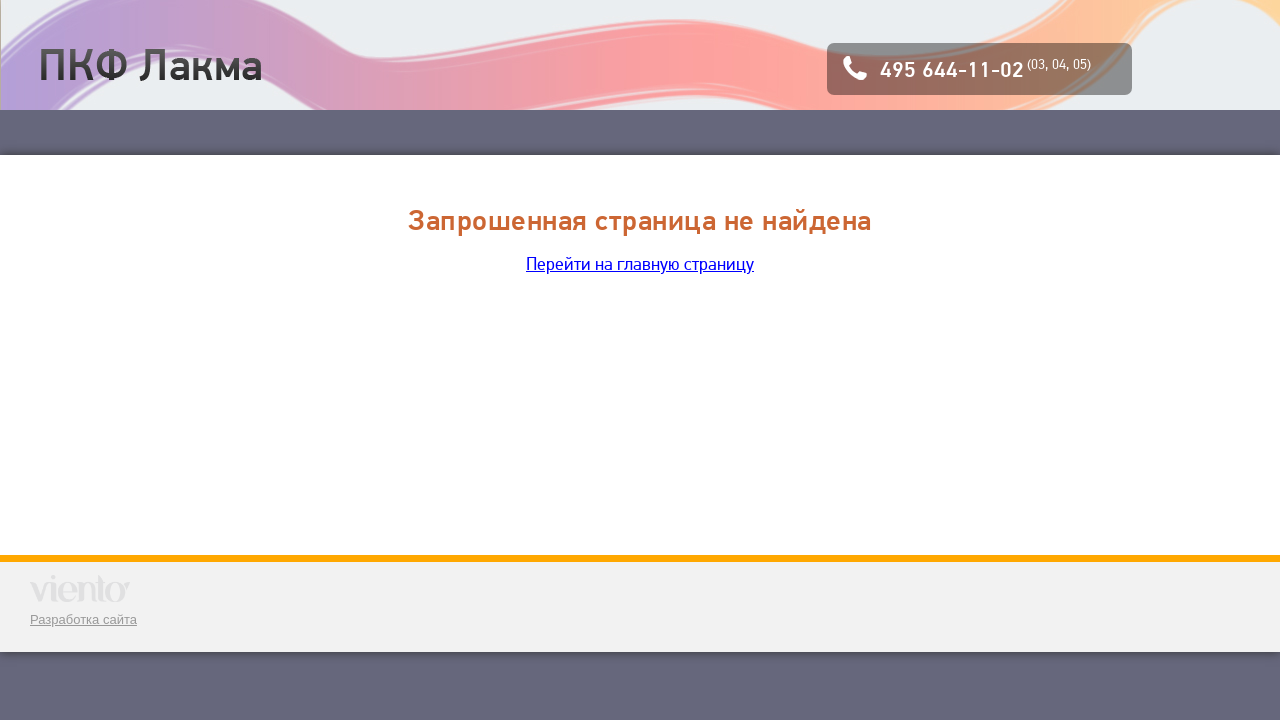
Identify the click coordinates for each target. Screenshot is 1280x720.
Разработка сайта (83, 619)
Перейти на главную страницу (640, 263)
